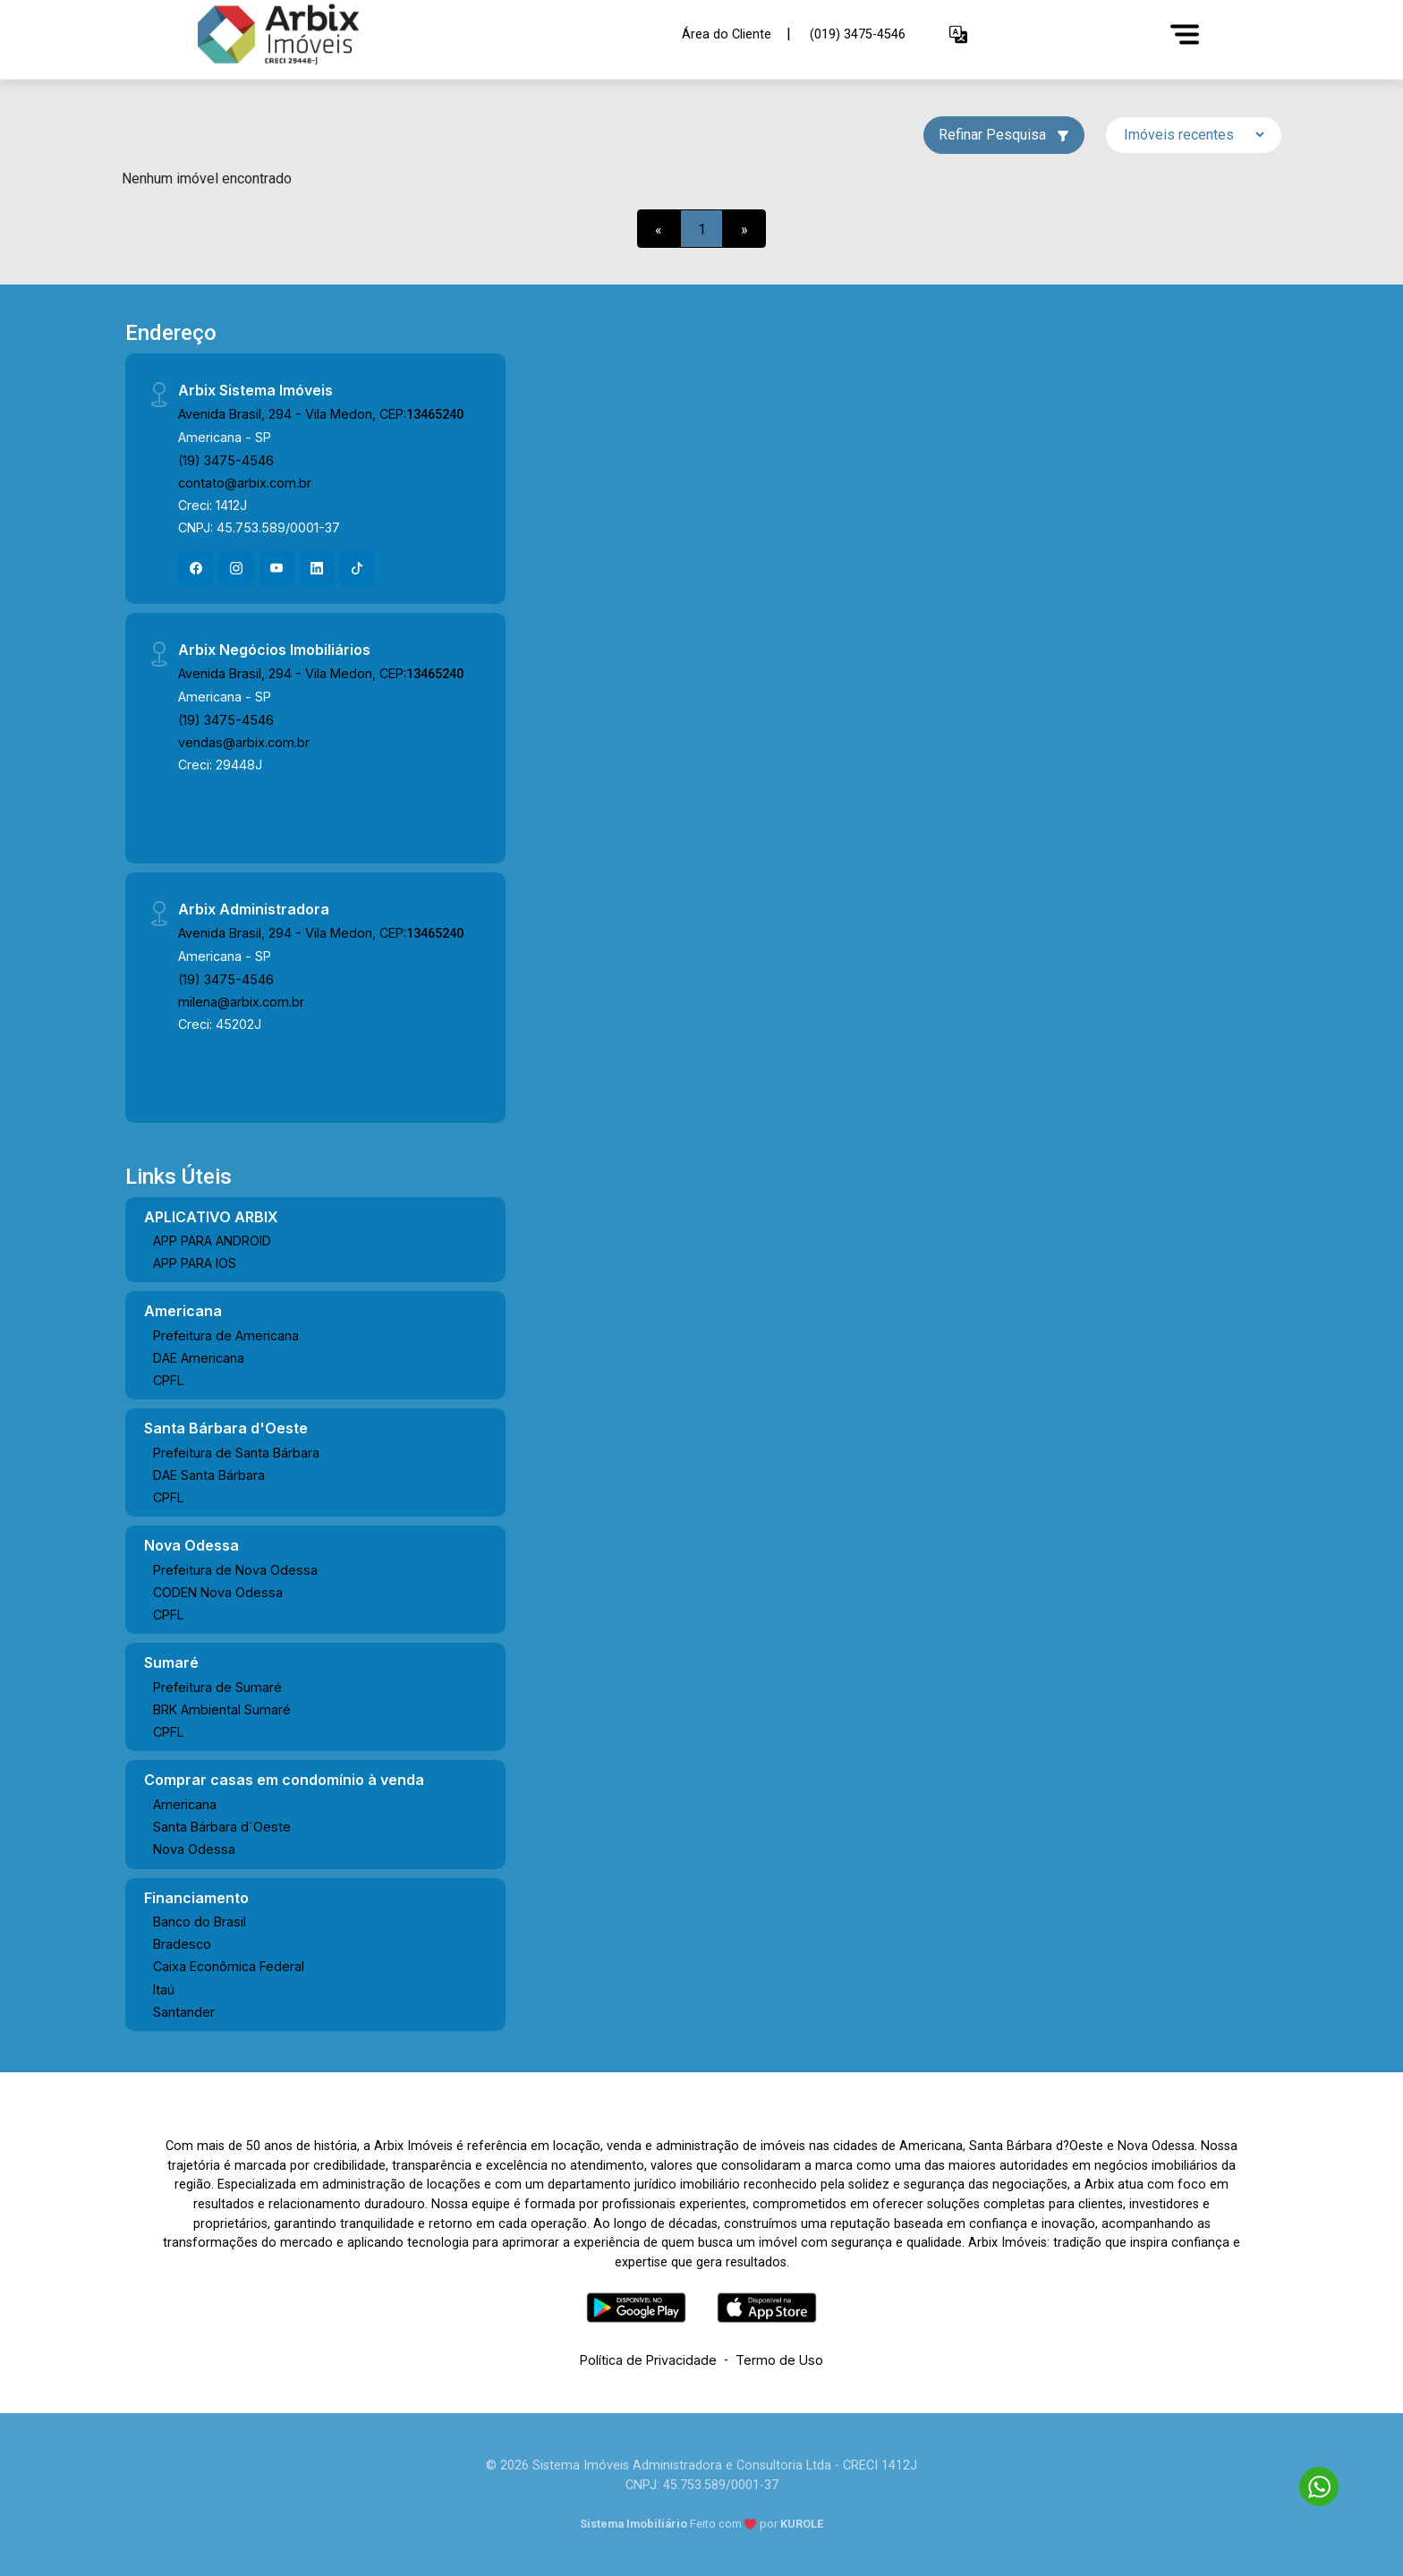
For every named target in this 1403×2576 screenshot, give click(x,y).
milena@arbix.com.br (241, 1001)
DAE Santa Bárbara (209, 1475)
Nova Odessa (194, 1849)
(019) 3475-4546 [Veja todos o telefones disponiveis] (858, 34)
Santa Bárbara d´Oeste (222, 1826)
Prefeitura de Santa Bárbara (236, 1452)
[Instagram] (236, 568)
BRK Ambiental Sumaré (222, 1709)
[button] (958, 34)
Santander (184, 2011)
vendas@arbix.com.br (244, 742)
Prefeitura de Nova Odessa (235, 1569)
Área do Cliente (726, 33)
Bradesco (182, 1943)
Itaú (163, 1989)
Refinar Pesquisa (1004, 134)
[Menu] (1184, 34)
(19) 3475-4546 (226, 460)
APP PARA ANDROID (212, 1240)
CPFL (168, 1380)
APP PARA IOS (194, 1263)
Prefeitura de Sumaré (217, 1687)
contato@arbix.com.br (244, 482)
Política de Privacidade (648, 2360)
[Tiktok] (357, 568)
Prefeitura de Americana (226, 1335)
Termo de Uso (779, 2360)
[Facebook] (196, 568)
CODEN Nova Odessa (218, 1592)
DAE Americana (198, 1357)
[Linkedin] (317, 568)
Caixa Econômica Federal (228, 1966)
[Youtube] (276, 568)
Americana (185, 1804)
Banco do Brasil (199, 1921)
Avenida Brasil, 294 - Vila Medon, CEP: (320, 413)
